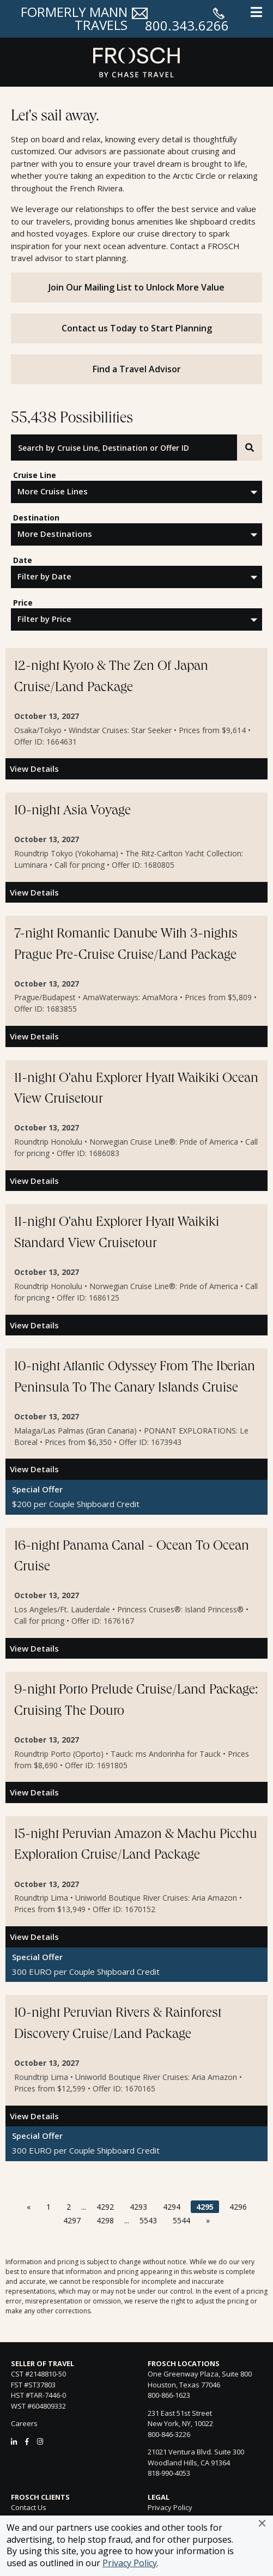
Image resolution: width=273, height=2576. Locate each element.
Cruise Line (34, 475)
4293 (138, 2207)
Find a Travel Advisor (137, 369)
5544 (181, 2220)
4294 (171, 2207)
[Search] (249, 447)
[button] (262, 2523)
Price (23, 602)
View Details (34, 768)
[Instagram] (40, 2441)
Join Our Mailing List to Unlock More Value (136, 287)
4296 (238, 2207)
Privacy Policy (129, 2563)
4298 (105, 2220)
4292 (105, 2207)
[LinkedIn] (14, 2441)
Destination (36, 517)
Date (22, 560)
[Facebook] (27, 2441)
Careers (24, 2423)
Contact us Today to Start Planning (137, 328)
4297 (72, 2220)
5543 (148, 2220)
